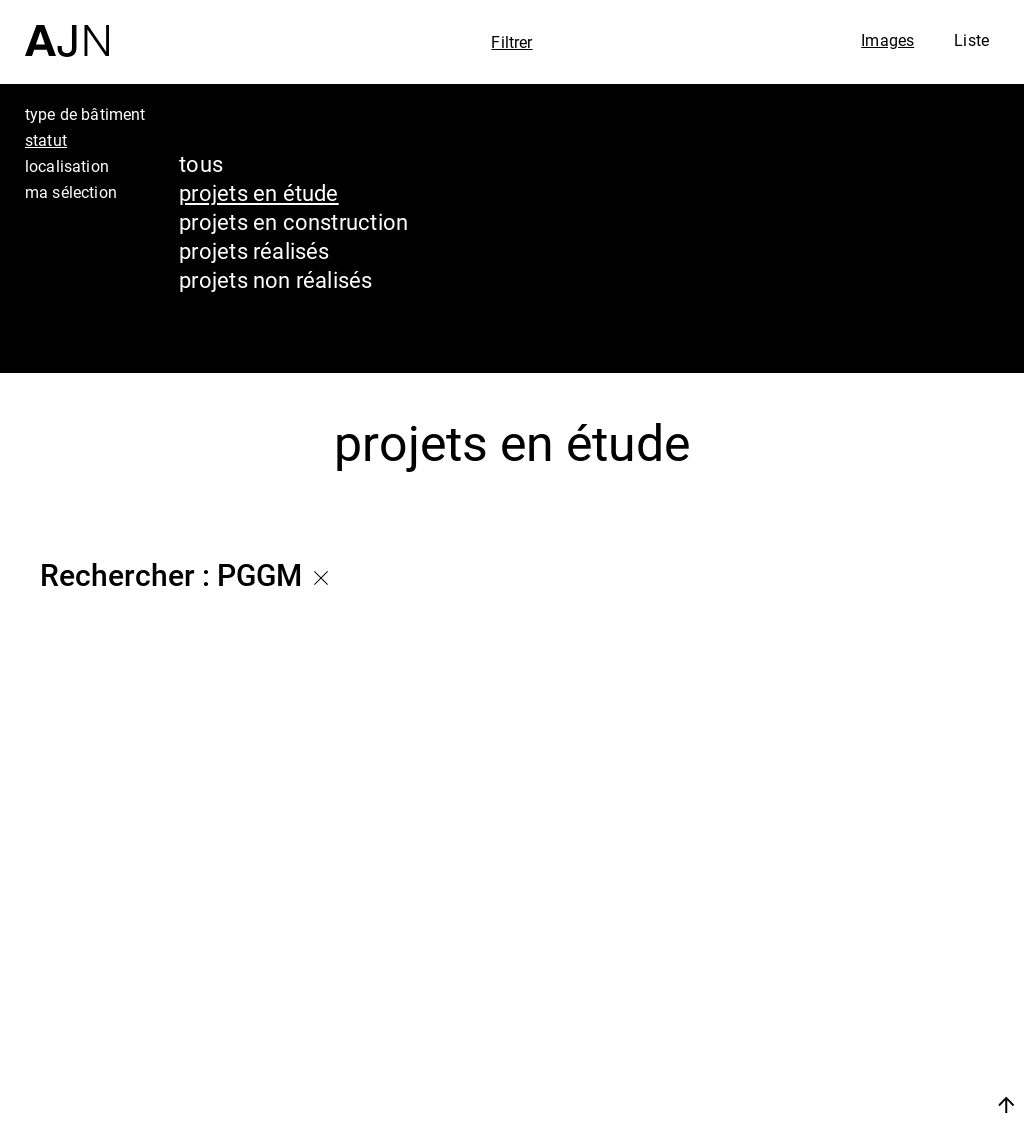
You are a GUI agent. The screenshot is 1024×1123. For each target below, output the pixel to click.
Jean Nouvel (853, 941)
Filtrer (511, 42)
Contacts (830, 1055)
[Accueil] (67, 28)
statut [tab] (46, 140)
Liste (971, 40)
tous (201, 163)
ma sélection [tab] (71, 192)
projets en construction (293, 221)
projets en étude (259, 192)
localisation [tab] (67, 166)
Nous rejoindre (817, 1104)
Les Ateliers (849, 979)
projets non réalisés (275, 279)
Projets (817, 1017)
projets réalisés (254, 250)
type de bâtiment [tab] (85, 114)
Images (887, 40)
